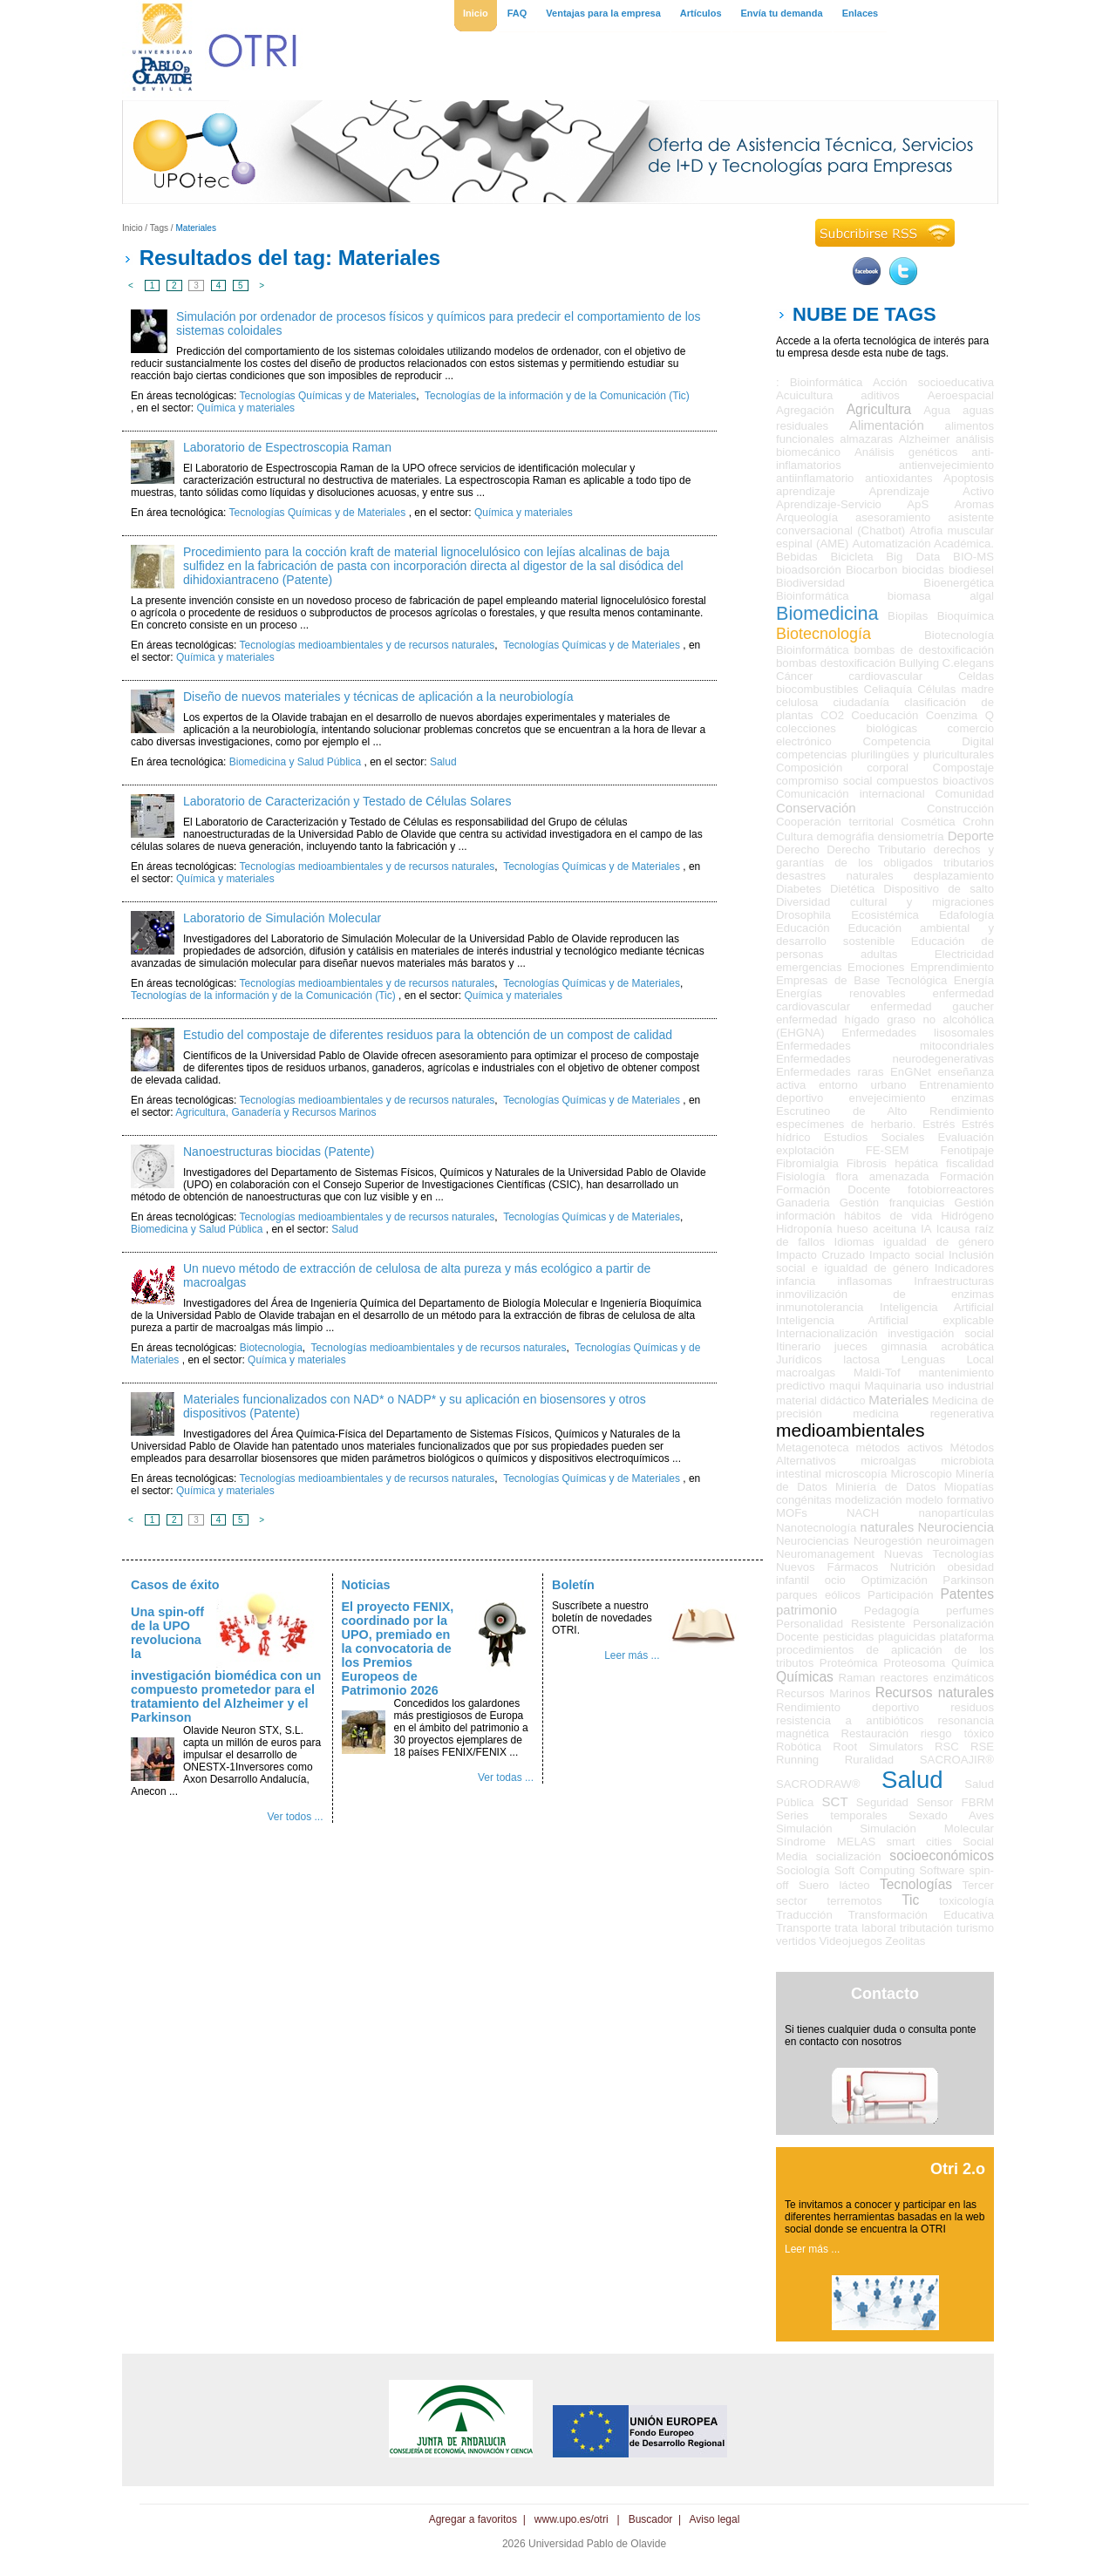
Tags (159, 228)
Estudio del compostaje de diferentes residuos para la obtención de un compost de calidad (427, 1035)
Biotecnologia (271, 1348)
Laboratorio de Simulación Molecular (282, 918)
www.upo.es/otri (571, 2519)
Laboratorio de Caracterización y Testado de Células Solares (347, 801)
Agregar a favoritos (473, 2519)
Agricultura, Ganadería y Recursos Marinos (275, 1112)
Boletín (573, 1585)
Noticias (366, 1585)
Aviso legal (715, 2519)
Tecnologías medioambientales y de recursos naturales (367, 645)
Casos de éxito (175, 1585)
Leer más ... (631, 1655)
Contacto (885, 1993)
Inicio (132, 228)
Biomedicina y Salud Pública (295, 762)
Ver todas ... (506, 1777)
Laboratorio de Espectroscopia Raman (287, 447)
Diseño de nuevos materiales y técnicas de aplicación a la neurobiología (378, 696)
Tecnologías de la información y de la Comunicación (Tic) (557, 396)
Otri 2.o (957, 2169)
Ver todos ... (295, 1817)
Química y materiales (245, 408)
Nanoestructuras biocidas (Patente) (278, 1152)
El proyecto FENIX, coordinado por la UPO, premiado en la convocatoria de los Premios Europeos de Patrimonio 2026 (398, 1648)
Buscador (651, 2519)
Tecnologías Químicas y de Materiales (328, 396)
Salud (443, 762)
